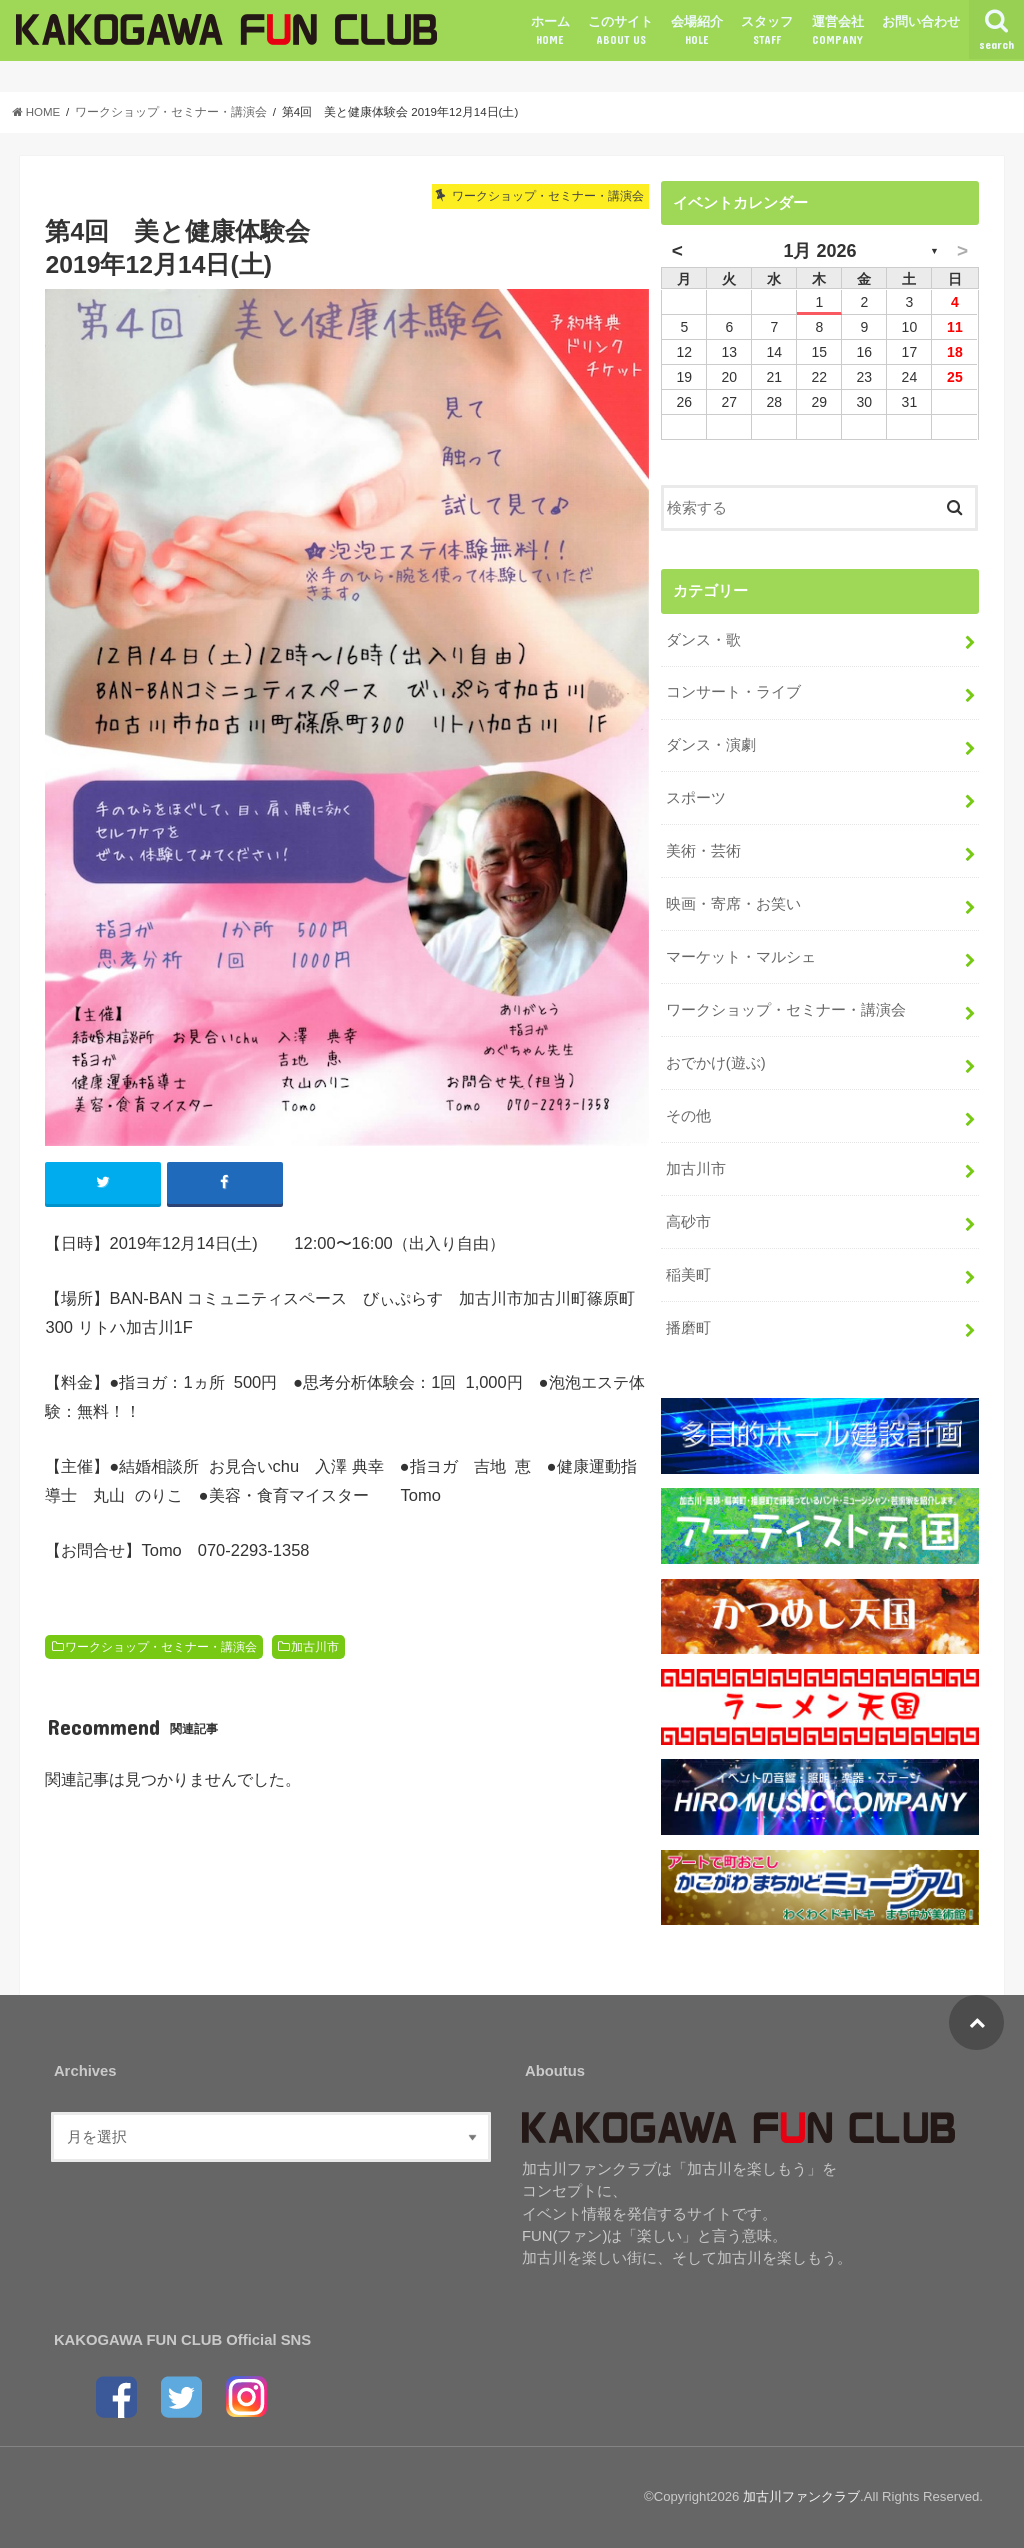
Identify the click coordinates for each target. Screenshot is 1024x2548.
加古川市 (315, 1647)
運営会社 (838, 31)
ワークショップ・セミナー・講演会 (161, 1647)
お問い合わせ (921, 21)
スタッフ (767, 31)
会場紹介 (697, 31)
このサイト (620, 31)
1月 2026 (819, 251)
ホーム (550, 31)
